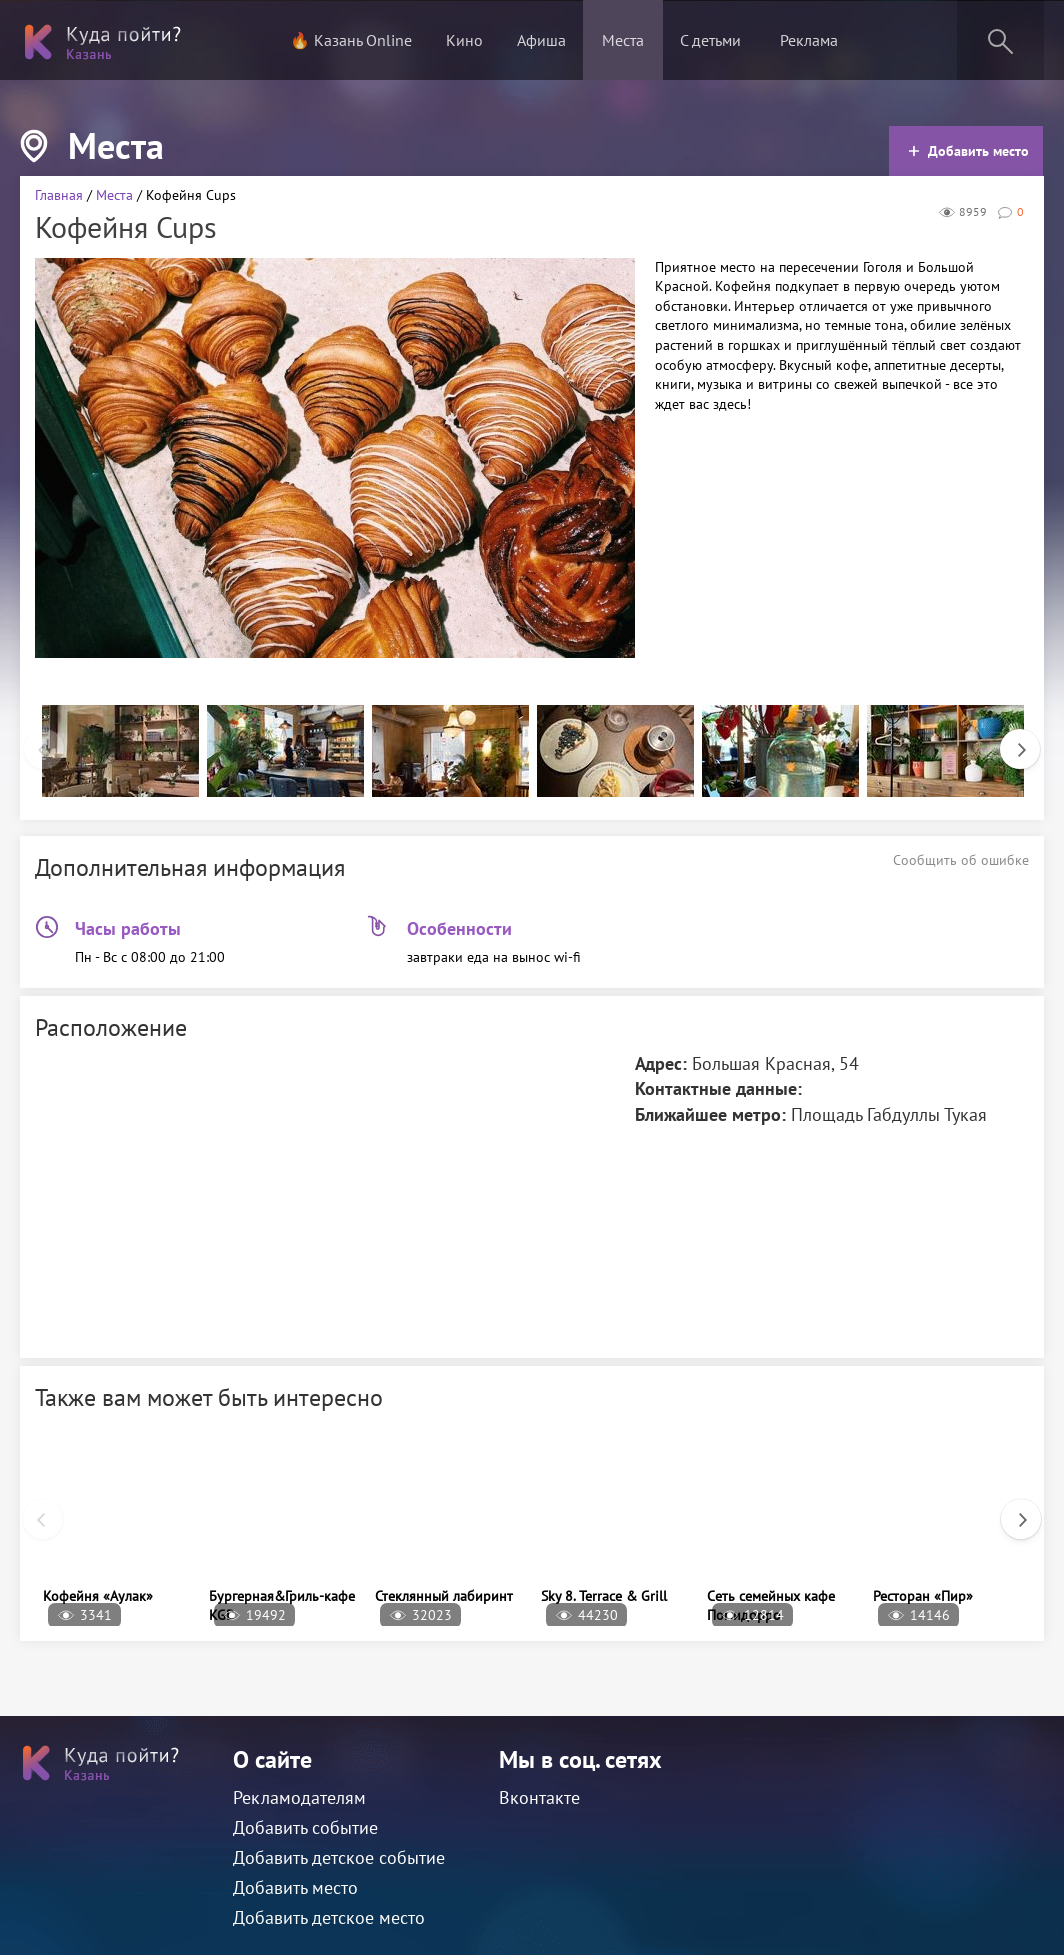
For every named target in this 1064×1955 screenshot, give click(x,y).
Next (1010, 739)
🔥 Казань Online (351, 40)
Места (623, 40)
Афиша (541, 40)
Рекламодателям (299, 1797)
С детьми (710, 40)
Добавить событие (305, 1827)
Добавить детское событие (339, 1857)
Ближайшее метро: (710, 1114)
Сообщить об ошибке (961, 860)
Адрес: (661, 1063)
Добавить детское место (329, 1917)
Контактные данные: (718, 1088)
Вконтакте (539, 1797)
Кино (464, 40)
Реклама (809, 40)
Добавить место (968, 151)
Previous (34, 739)
